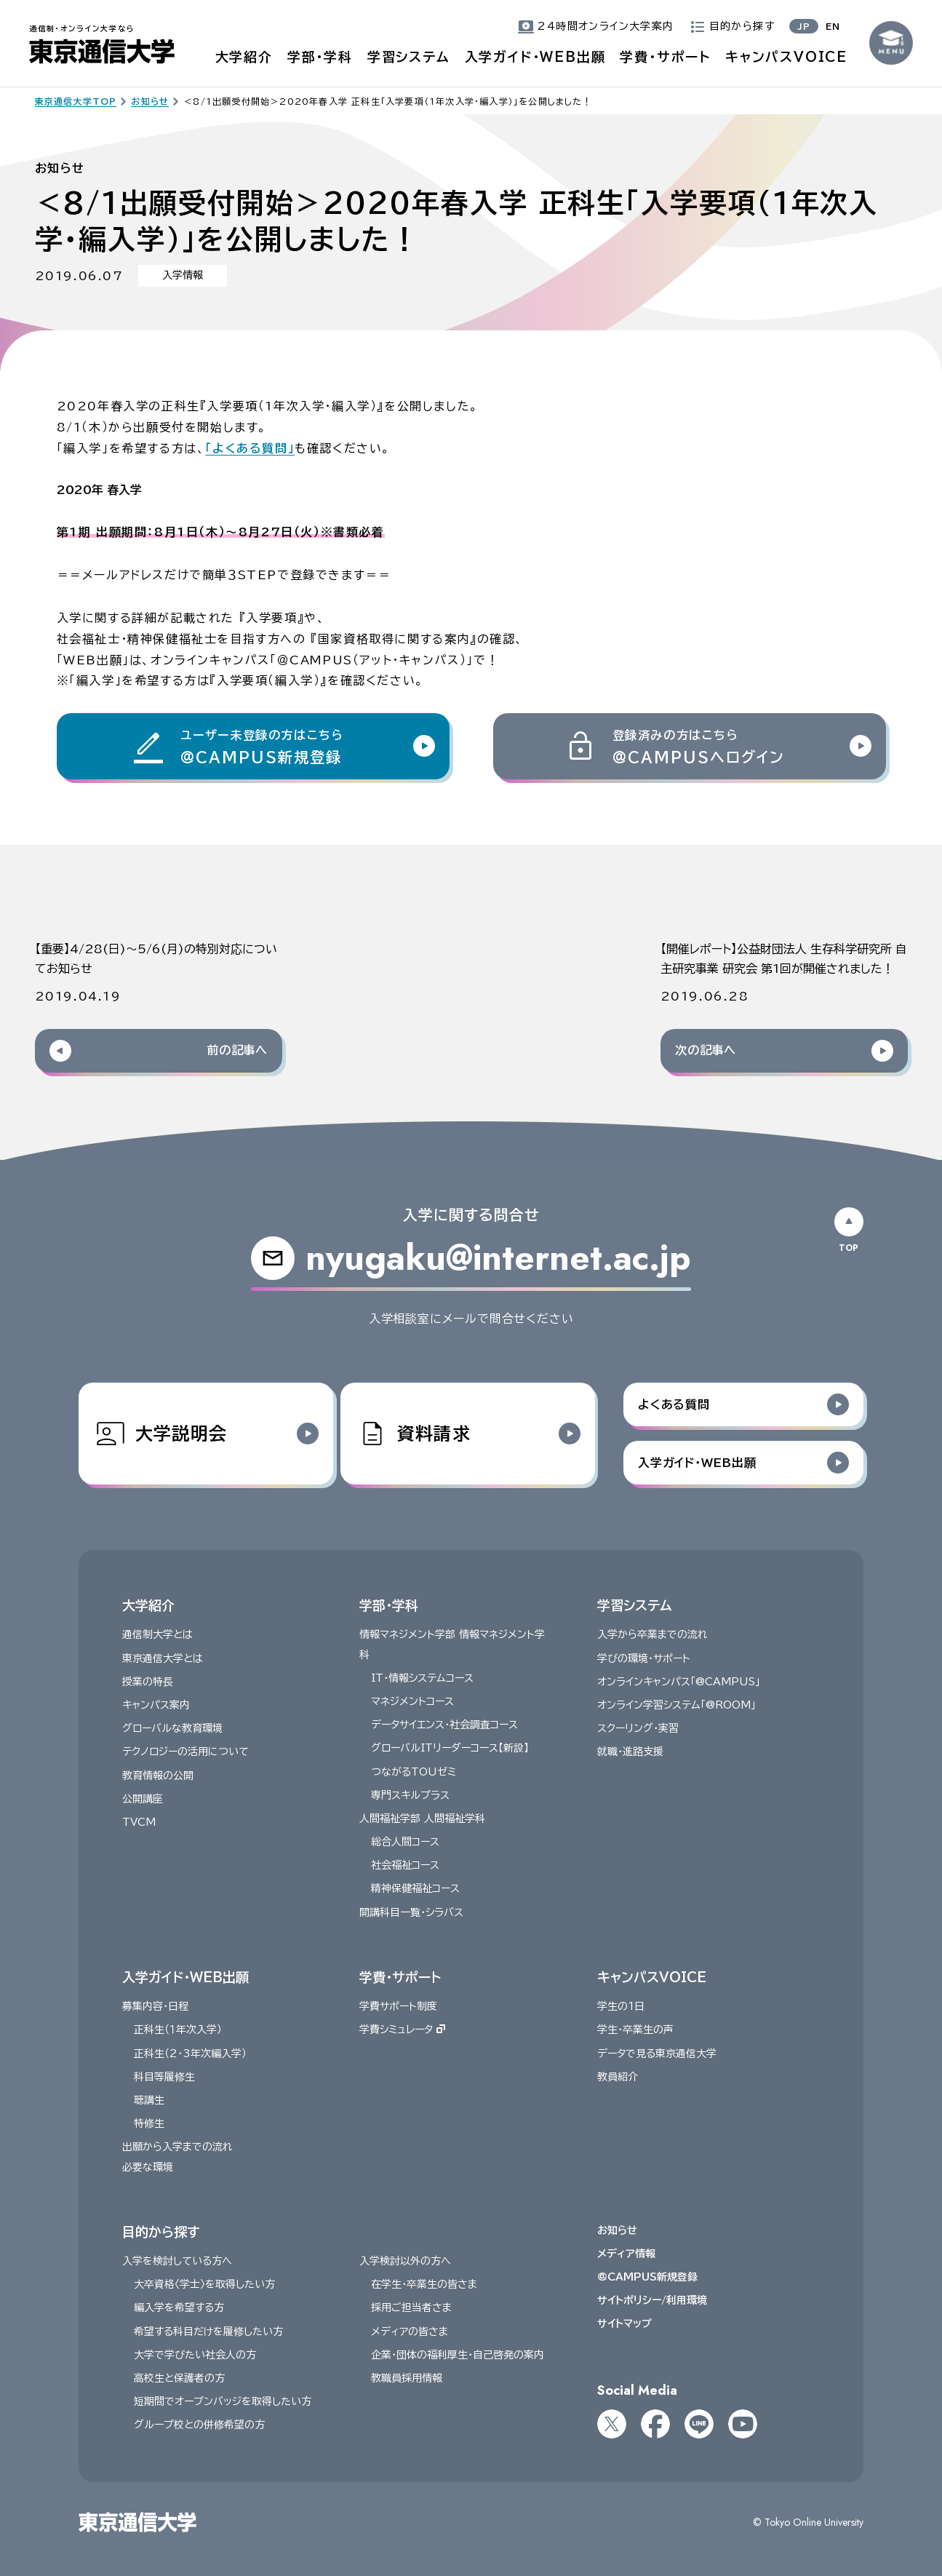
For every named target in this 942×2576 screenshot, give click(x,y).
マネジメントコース (412, 1701)
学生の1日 (620, 2006)
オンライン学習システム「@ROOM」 (676, 1705)
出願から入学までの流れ (177, 2147)
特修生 (149, 2123)
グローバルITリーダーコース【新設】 (450, 1748)
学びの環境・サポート (643, 1658)
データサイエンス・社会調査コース (444, 1725)
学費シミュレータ (402, 2029)
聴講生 (149, 2100)
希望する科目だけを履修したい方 (208, 2331)
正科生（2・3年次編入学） (190, 2053)
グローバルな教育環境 (172, 1728)
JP (803, 26)
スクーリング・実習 (638, 1728)
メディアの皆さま (409, 2331)
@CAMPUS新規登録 (647, 2277)
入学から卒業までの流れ (652, 1634)
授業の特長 (147, 1682)
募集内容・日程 (155, 2006)
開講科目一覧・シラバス (411, 1912)
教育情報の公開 (157, 1775)
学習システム (408, 56)
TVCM (139, 1822)
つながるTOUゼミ (413, 1771)
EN (833, 26)
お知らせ (617, 2230)
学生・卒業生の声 (635, 2029)
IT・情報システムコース (422, 1678)
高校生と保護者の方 (179, 2378)
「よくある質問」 (250, 448)
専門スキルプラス (410, 1794)
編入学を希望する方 (179, 2307)
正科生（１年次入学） (178, 2029)
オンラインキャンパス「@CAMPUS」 (678, 1682)
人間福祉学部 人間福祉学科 (422, 1818)
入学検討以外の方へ (405, 2261)
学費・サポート (665, 56)
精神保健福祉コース (415, 1888)
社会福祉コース (405, 1865)
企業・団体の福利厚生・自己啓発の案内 (457, 2355)
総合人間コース (405, 1842)
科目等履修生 (164, 2077)
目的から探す (160, 2231)
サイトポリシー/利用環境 (652, 2300)
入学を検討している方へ (177, 2261)
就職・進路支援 (630, 1751)
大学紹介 (244, 56)
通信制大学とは (157, 1634)
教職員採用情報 (406, 2378)
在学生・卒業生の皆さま (424, 2284)
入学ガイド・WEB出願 (535, 56)
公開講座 (142, 1798)
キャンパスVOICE (786, 56)
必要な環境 (147, 2166)
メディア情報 (626, 2254)
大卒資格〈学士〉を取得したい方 (204, 2284)
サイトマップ (624, 2323)
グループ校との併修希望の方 (199, 2425)
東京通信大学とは (162, 1658)
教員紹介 (617, 2077)
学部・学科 (320, 56)
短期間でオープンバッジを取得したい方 (222, 2401)
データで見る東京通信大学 (657, 2053)
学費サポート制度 (398, 2006)
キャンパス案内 (156, 1705)
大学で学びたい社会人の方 (195, 2355)
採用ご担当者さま (411, 2307)
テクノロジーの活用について (185, 1751)
